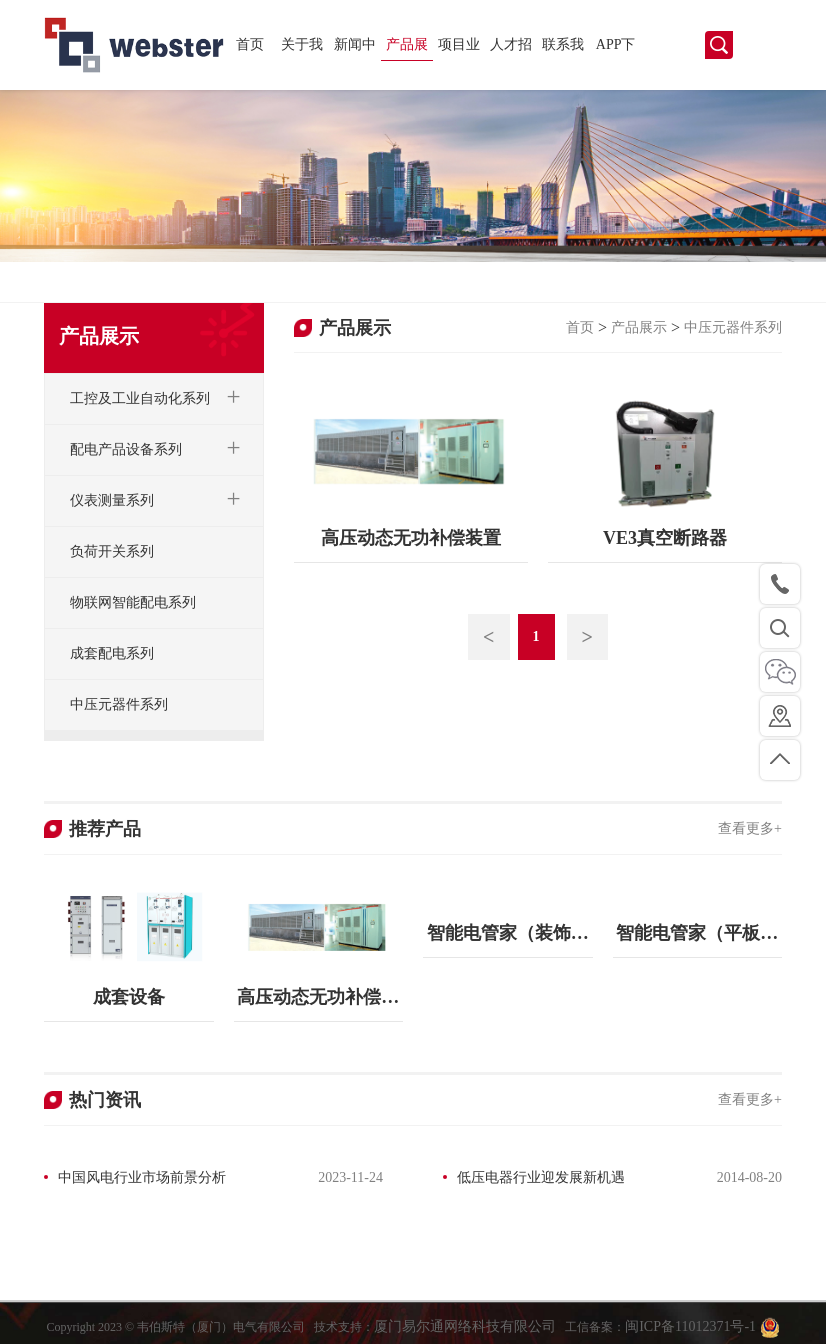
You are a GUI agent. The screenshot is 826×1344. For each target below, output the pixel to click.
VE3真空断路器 (665, 538)
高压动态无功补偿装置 (411, 538)
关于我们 (302, 49)
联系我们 (563, 49)
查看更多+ (750, 828)
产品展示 (407, 49)
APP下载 (616, 49)
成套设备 (129, 997)
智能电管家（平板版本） (697, 940)
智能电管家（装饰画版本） (508, 940)
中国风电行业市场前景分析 (142, 1177)
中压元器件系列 (733, 327)
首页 (250, 44)
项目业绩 (459, 49)
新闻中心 (355, 49)
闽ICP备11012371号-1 (692, 1333)
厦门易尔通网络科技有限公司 (465, 1333)
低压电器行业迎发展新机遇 (541, 1177)
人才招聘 (511, 49)
